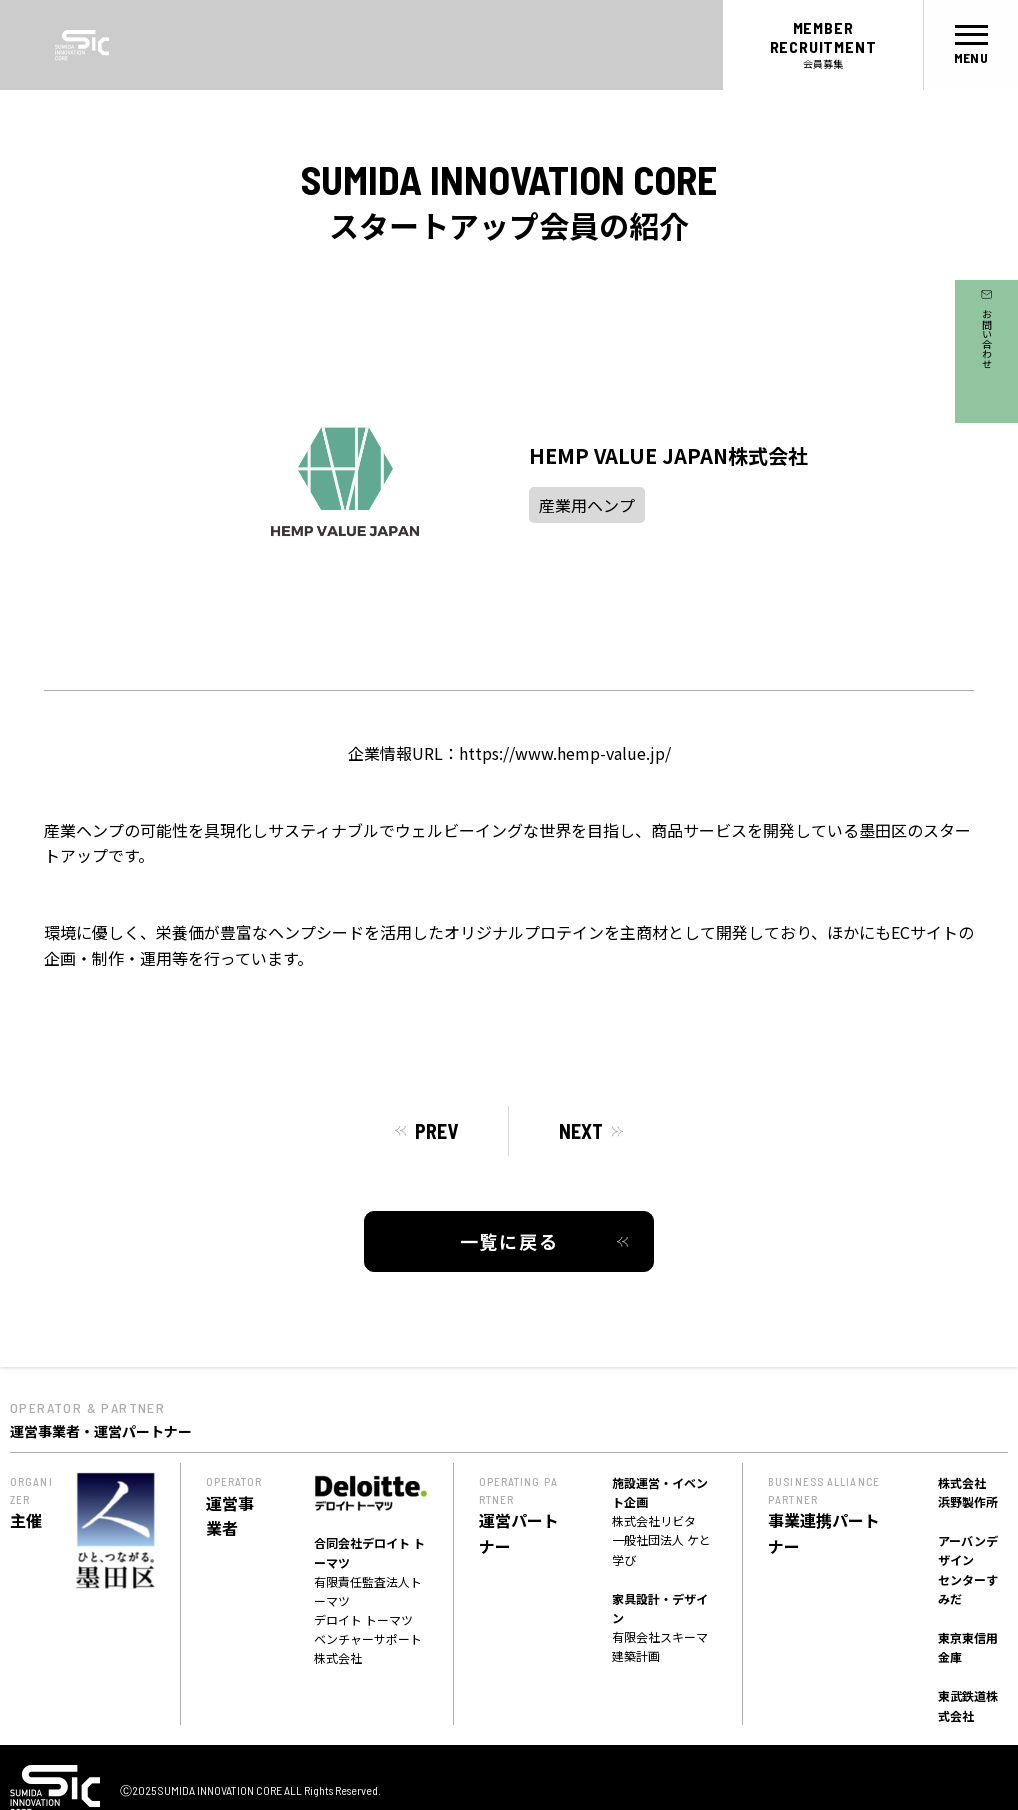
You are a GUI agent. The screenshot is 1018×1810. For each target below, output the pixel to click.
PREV (436, 1131)
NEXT (581, 1131)
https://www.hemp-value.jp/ (565, 753)
